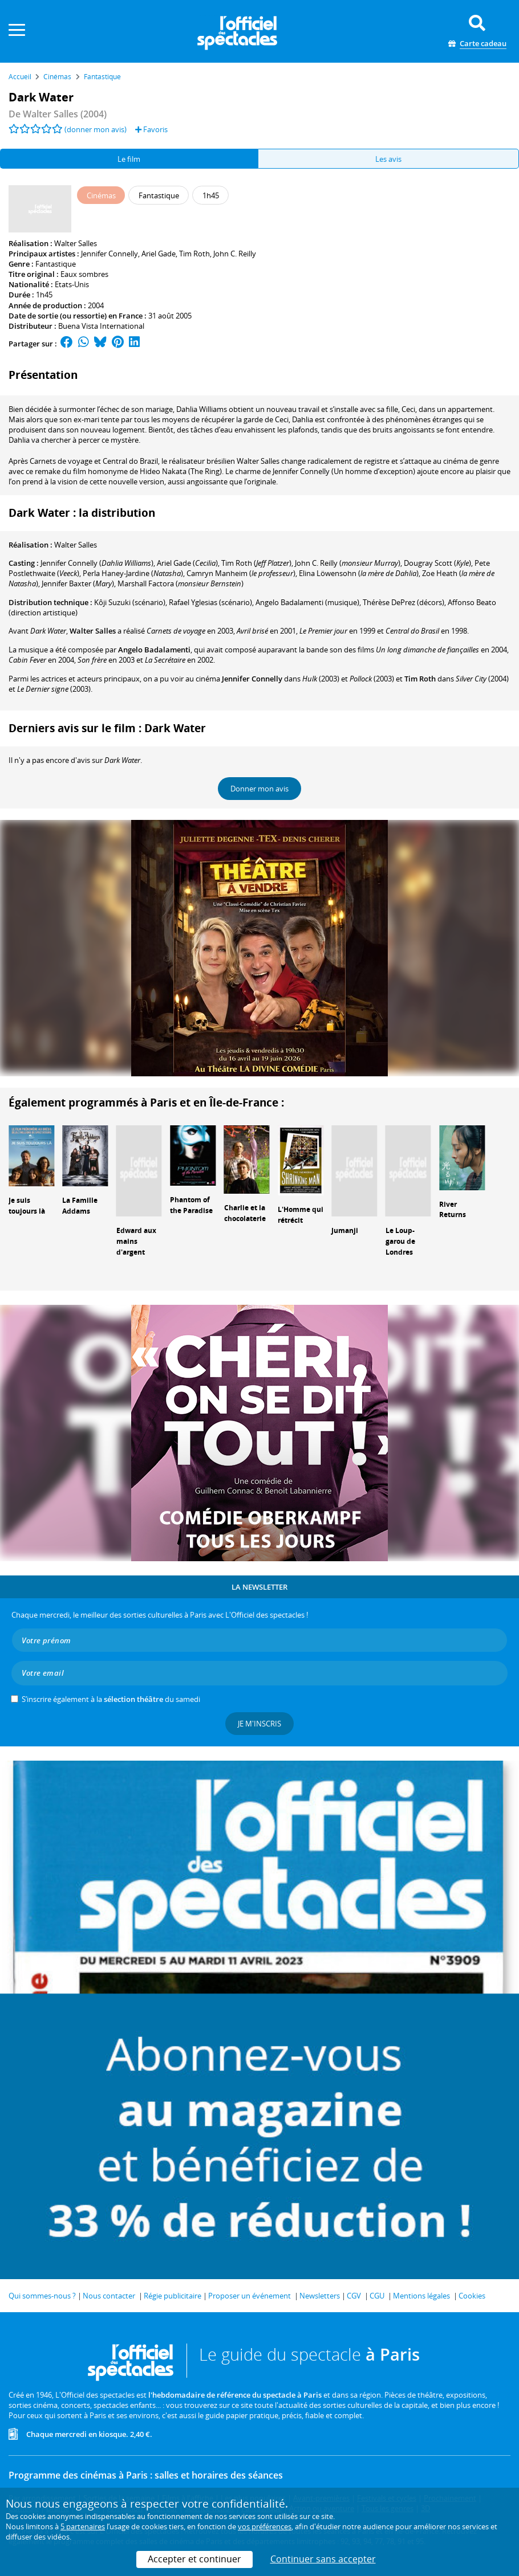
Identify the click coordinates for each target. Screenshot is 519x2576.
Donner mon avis (259, 788)
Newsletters (319, 2296)
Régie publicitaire (172, 2296)
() (96, 563)
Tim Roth (194, 253)
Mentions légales (421, 2296)
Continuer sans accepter (323, 2559)
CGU (377, 2296)
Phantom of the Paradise (191, 1205)
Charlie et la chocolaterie (245, 1213)
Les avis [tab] (388, 159)
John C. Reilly (234, 253)
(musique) (307, 602)
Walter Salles (75, 243)
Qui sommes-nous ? (42, 2296)
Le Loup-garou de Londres (400, 1241)
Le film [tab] (128, 159)
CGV (354, 2296)
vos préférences (264, 2526)
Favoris (151, 129)
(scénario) (129, 602)
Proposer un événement (249, 2296)
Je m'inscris (259, 1723)
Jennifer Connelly (109, 253)
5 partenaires (82, 2526)
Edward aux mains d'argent (136, 1241)
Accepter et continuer (194, 2559)
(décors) (403, 602)
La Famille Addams (80, 1205)
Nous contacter (109, 2296)
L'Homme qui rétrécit (300, 1215)
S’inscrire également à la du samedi (111, 1699)
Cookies (472, 2296)
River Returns (452, 1209)
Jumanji (344, 1230)
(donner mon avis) (95, 129)
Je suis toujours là (27, 1205)
